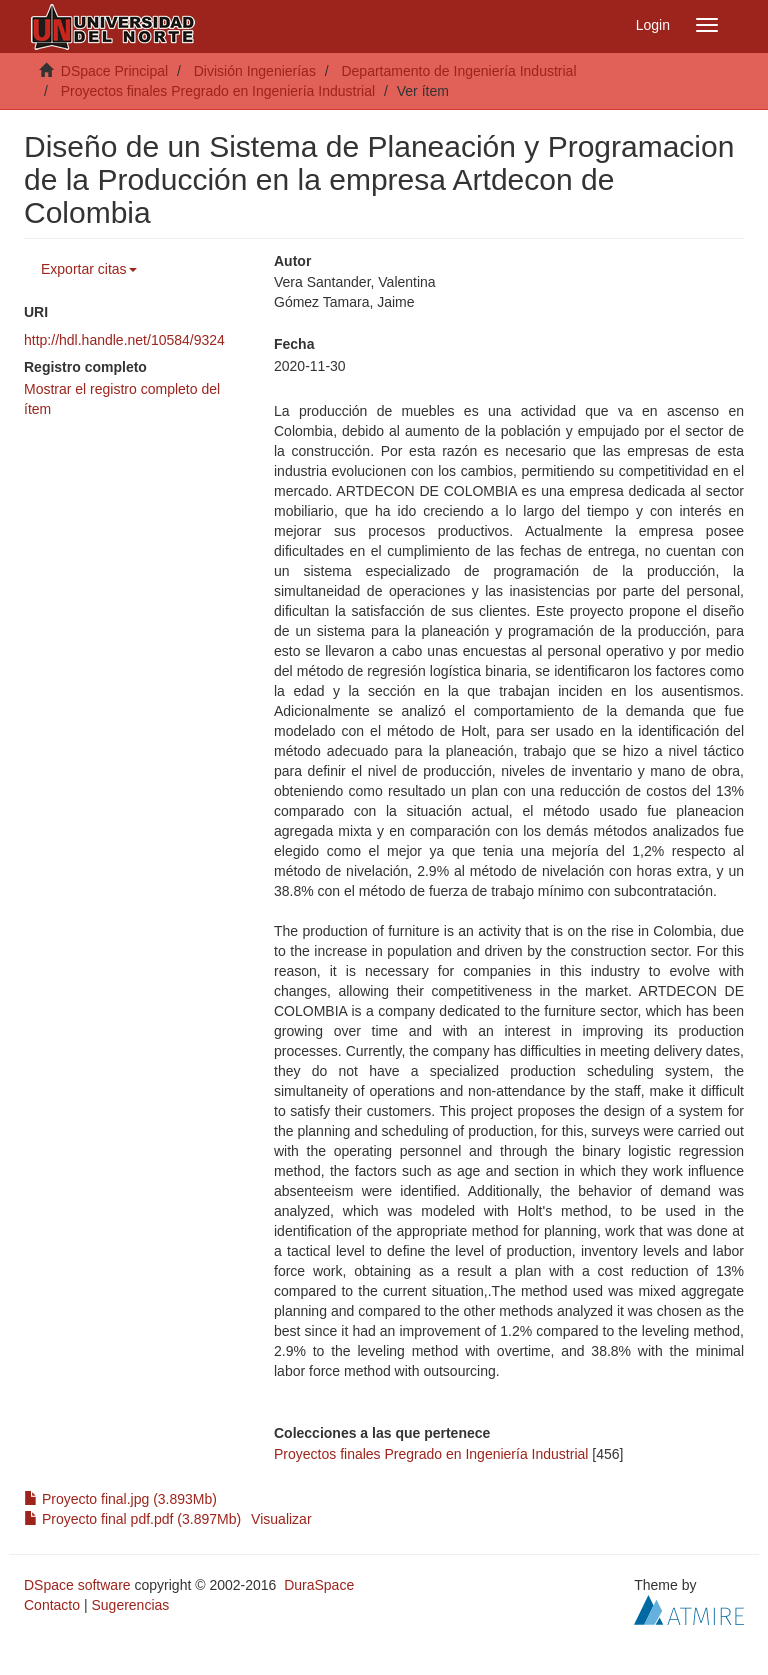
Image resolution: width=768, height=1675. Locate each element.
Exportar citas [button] (89, 269)
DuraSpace (319, 1585)
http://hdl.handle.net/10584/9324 (124, 340)
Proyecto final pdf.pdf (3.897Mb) (132, 1519)
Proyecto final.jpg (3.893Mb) (120, 1499)
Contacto (52, 1605)
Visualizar (281, 1519)
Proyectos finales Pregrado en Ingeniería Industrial (218, 91)
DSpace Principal (114, 71)
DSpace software (77, 1585)
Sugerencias (130, 1605)
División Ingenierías (255, 71)
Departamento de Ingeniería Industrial (458, 71)
